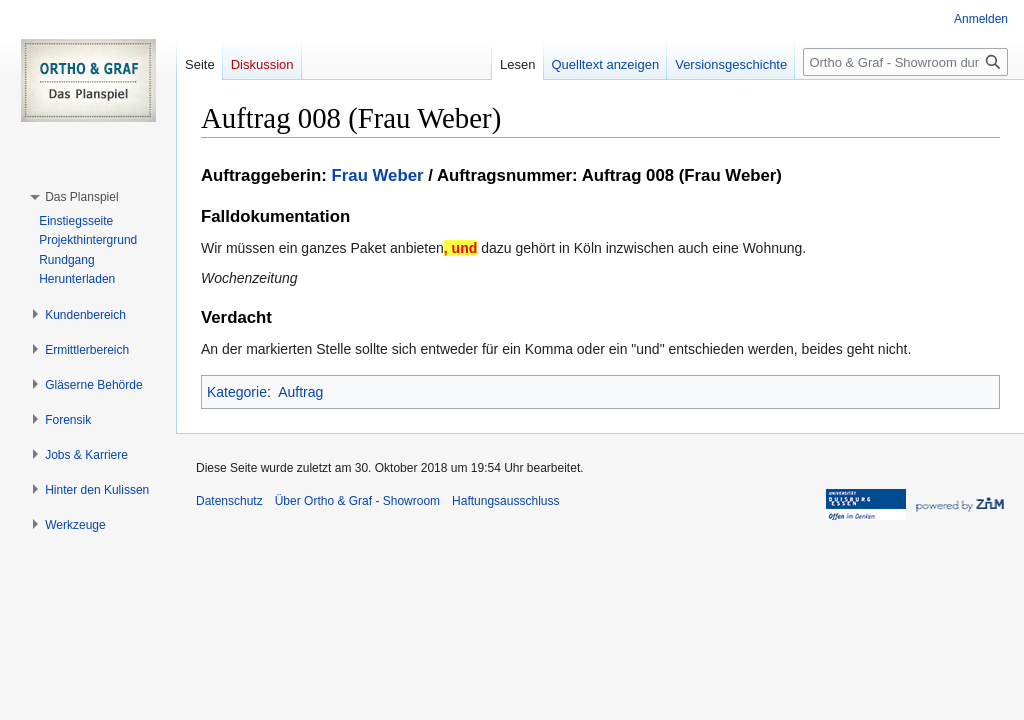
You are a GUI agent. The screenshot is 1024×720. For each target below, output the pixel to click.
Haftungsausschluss (505, 501)
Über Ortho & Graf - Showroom (357, 501)
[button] (81, 197)
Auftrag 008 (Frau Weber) (682, 175)
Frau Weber (378, 175)
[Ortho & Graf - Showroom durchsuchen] (905, 62)
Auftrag (300, 392)
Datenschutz (229, 501)
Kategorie (237, 392)
